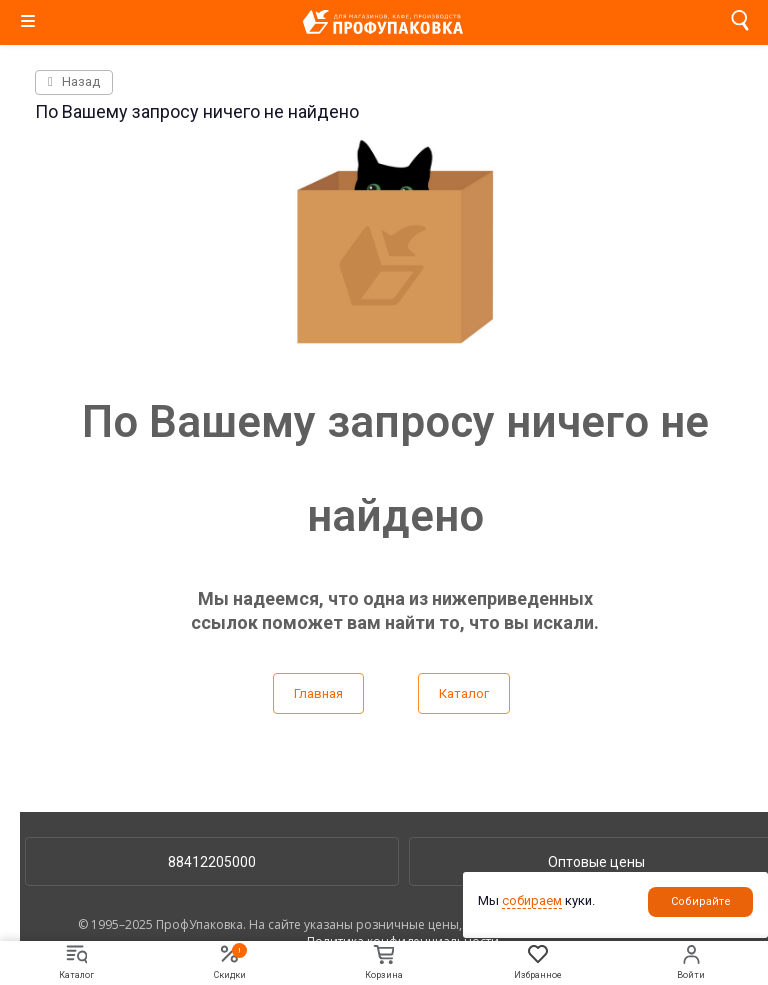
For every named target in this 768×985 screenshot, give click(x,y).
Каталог (464, 693)
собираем (532, 900)
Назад (74, 81)
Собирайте (701, 901)
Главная (318, 693)
